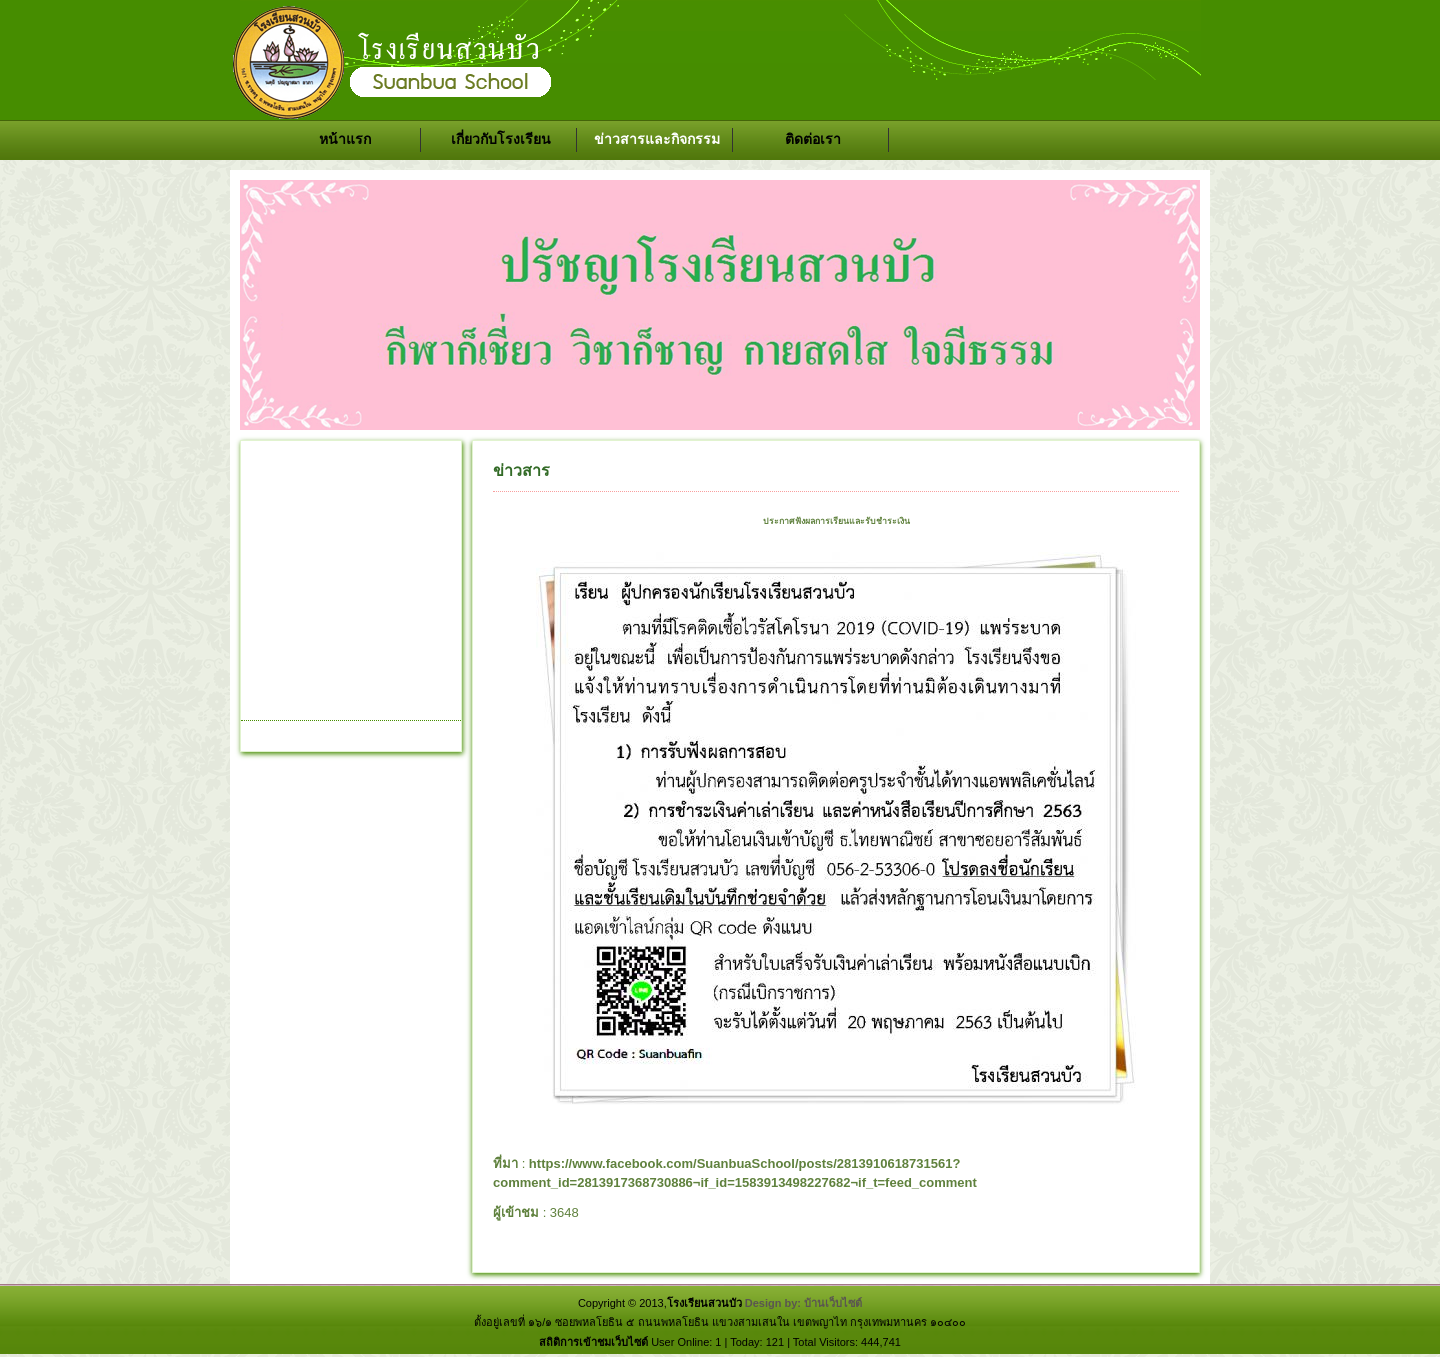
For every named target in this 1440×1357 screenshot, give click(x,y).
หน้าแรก (345, 139)
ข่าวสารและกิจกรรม (657, 139)
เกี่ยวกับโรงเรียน (501, 139)
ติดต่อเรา (813, 139)
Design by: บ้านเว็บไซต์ (803, 1303)
